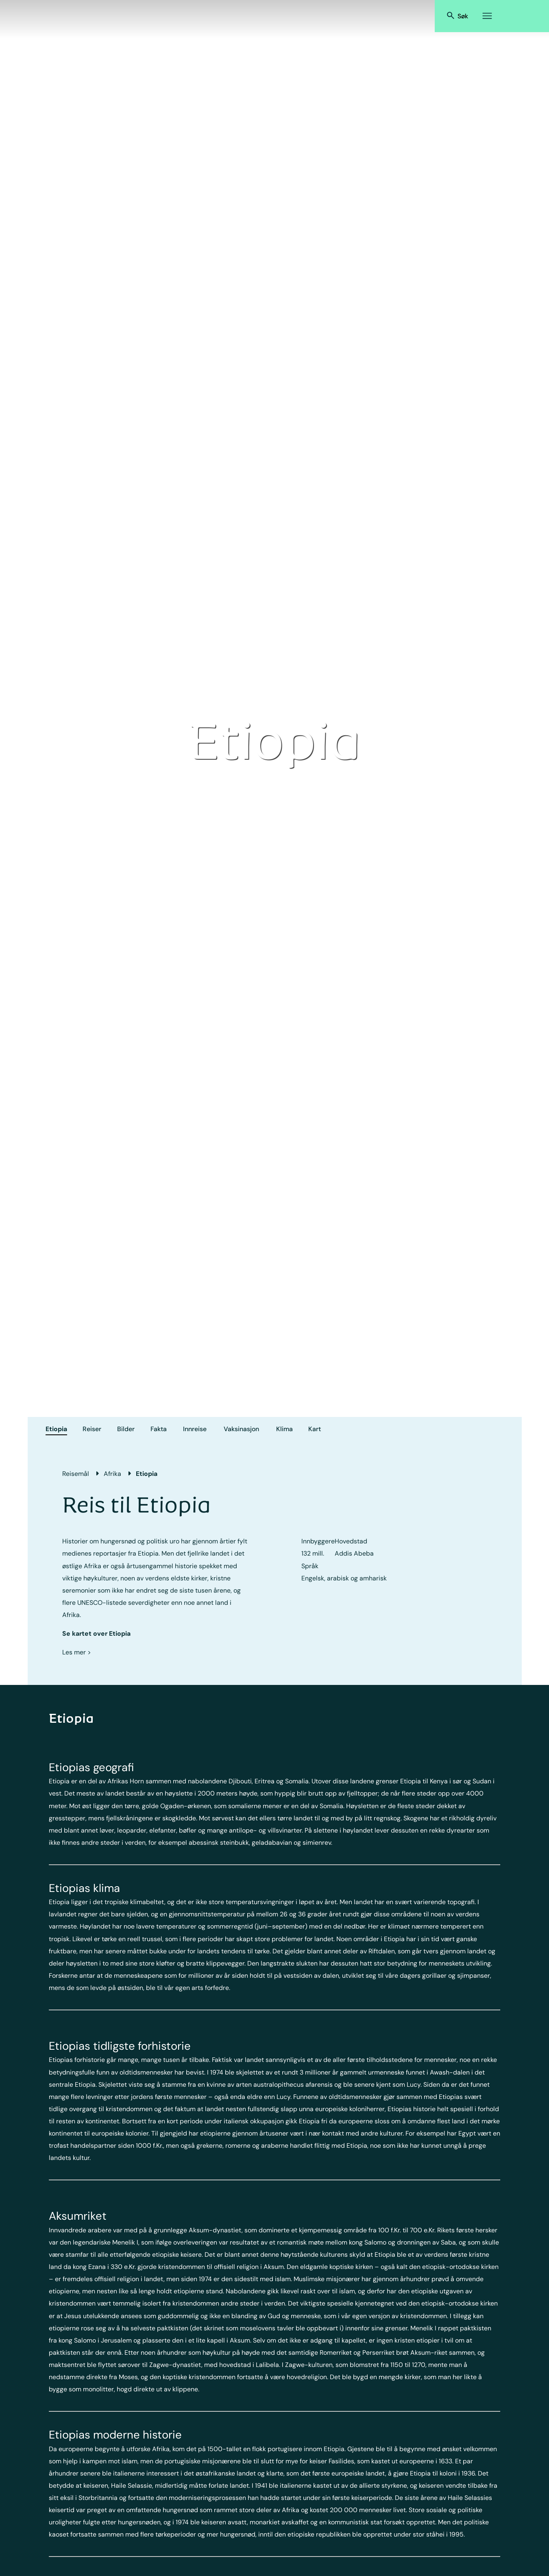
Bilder (126, 1429)
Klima (284, 1429)
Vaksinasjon (241, 1429)
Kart (314, 1429)
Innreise (195, 1429)
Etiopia (56, 1429)
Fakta (158, 1429)
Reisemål (75, 1473)
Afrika (112, 1473)
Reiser (92, 1429)
